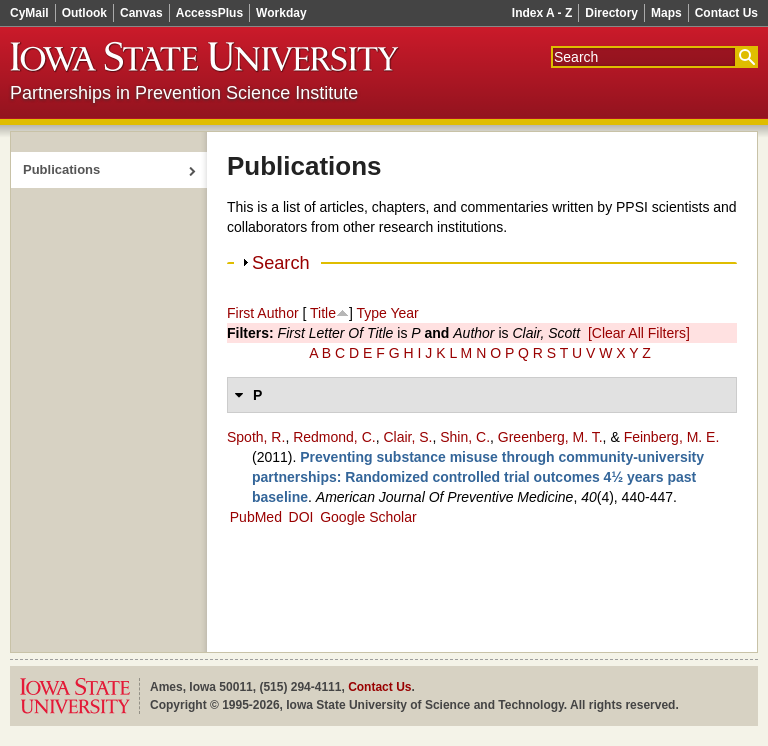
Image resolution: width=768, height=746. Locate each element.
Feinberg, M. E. (672, 437)
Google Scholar (368, 517)
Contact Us (726, 13)
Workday (281, 13)
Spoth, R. (256, 437)
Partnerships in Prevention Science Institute (184, 93)
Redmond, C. (334, 437)
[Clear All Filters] (639, 333)
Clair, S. (407, 437)
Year (404, 313)
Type (371, 313)
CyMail (29, 13)
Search (281, 263)
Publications (61, 169)
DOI (301, 517)
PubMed (256, 517)
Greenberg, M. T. (550, 437)
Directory (611, 13)
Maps (666, 13)
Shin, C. (465, 437)
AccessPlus (209, 13)
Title (323, 313)
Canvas (141, 13)
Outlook (84, 13)
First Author (263, 313)
